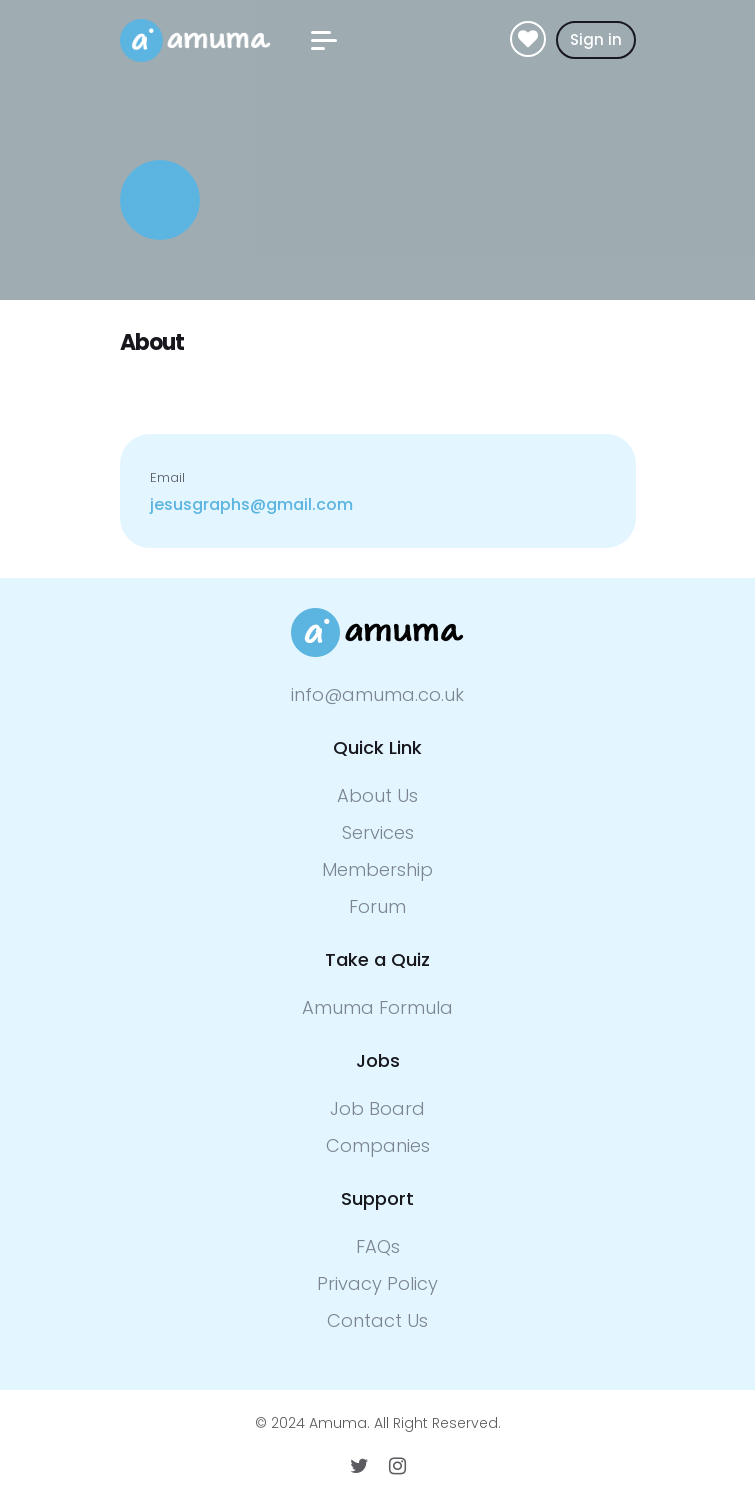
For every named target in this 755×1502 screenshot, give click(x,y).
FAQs (378, 1246)
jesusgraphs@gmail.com (251, 504)
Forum (377, 906)
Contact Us (377, 1320)
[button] (324, 40)
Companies (378, 1145)
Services (378, 832)
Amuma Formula (377, 1007)
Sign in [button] (596, 39)
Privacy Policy (377, 1283)
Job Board (377, 1108)
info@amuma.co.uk (377, 694)
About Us (377, 795)
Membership (377, 869)
